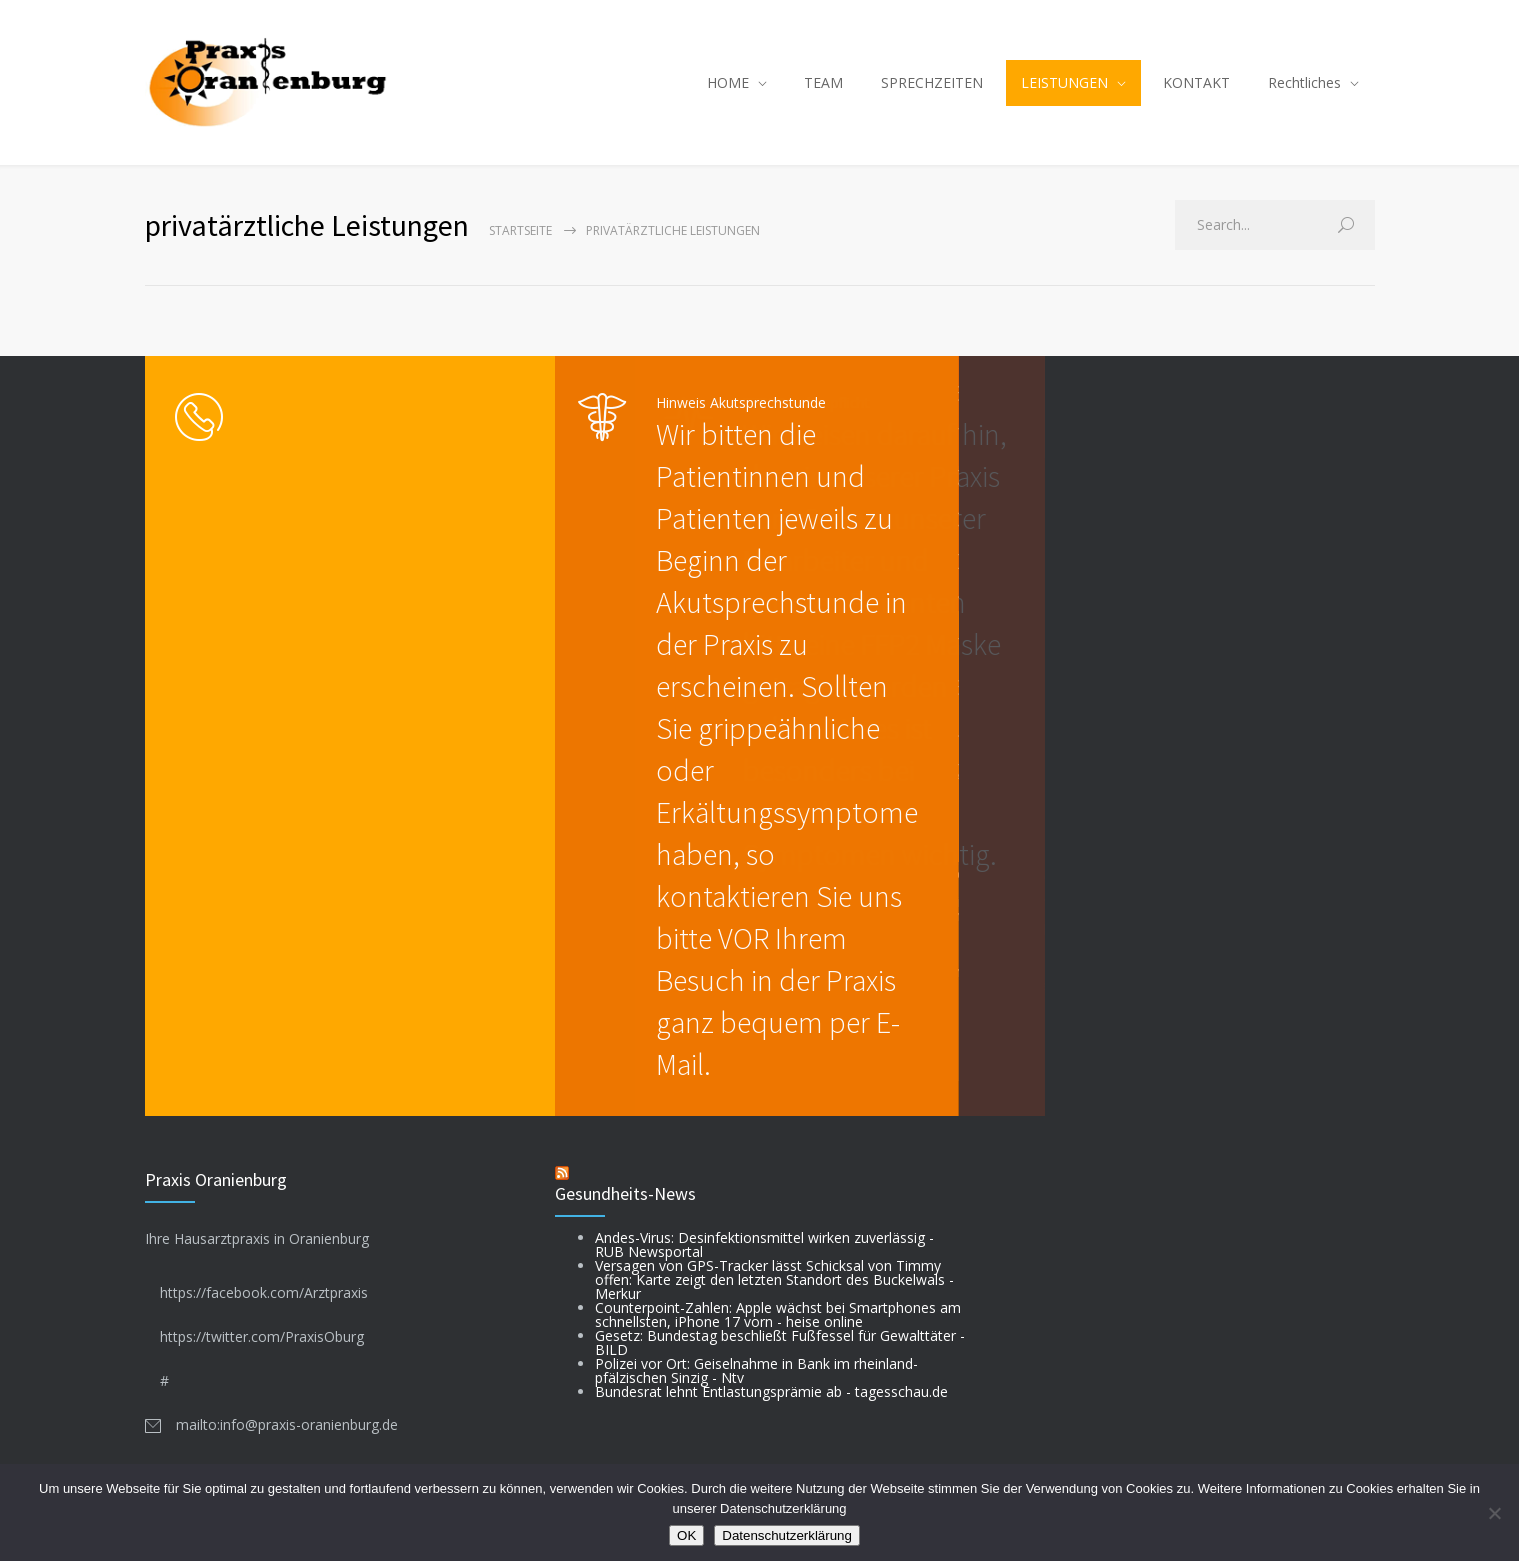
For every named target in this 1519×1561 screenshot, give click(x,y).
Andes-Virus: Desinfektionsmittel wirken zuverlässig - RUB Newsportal (764, 1244)
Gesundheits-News (625, 1193)
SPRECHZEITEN (932, 82)
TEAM (823, 82)
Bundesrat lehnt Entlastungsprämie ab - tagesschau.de (771, 1391)
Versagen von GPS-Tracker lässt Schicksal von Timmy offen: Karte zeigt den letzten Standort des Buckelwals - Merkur (774, 1279)
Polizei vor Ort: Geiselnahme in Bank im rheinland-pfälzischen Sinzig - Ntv (756, 1370)
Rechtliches (1304, 82)
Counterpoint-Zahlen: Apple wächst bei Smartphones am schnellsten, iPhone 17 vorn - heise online (778, 1314)
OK (686, 1535)
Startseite (520, 230)
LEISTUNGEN (1064, 82)
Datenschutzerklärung (787, 1535)
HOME (728, 82)
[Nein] (1494, 1513)
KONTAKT (1196, 82)
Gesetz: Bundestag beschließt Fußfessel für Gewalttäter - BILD (780, 1342)
